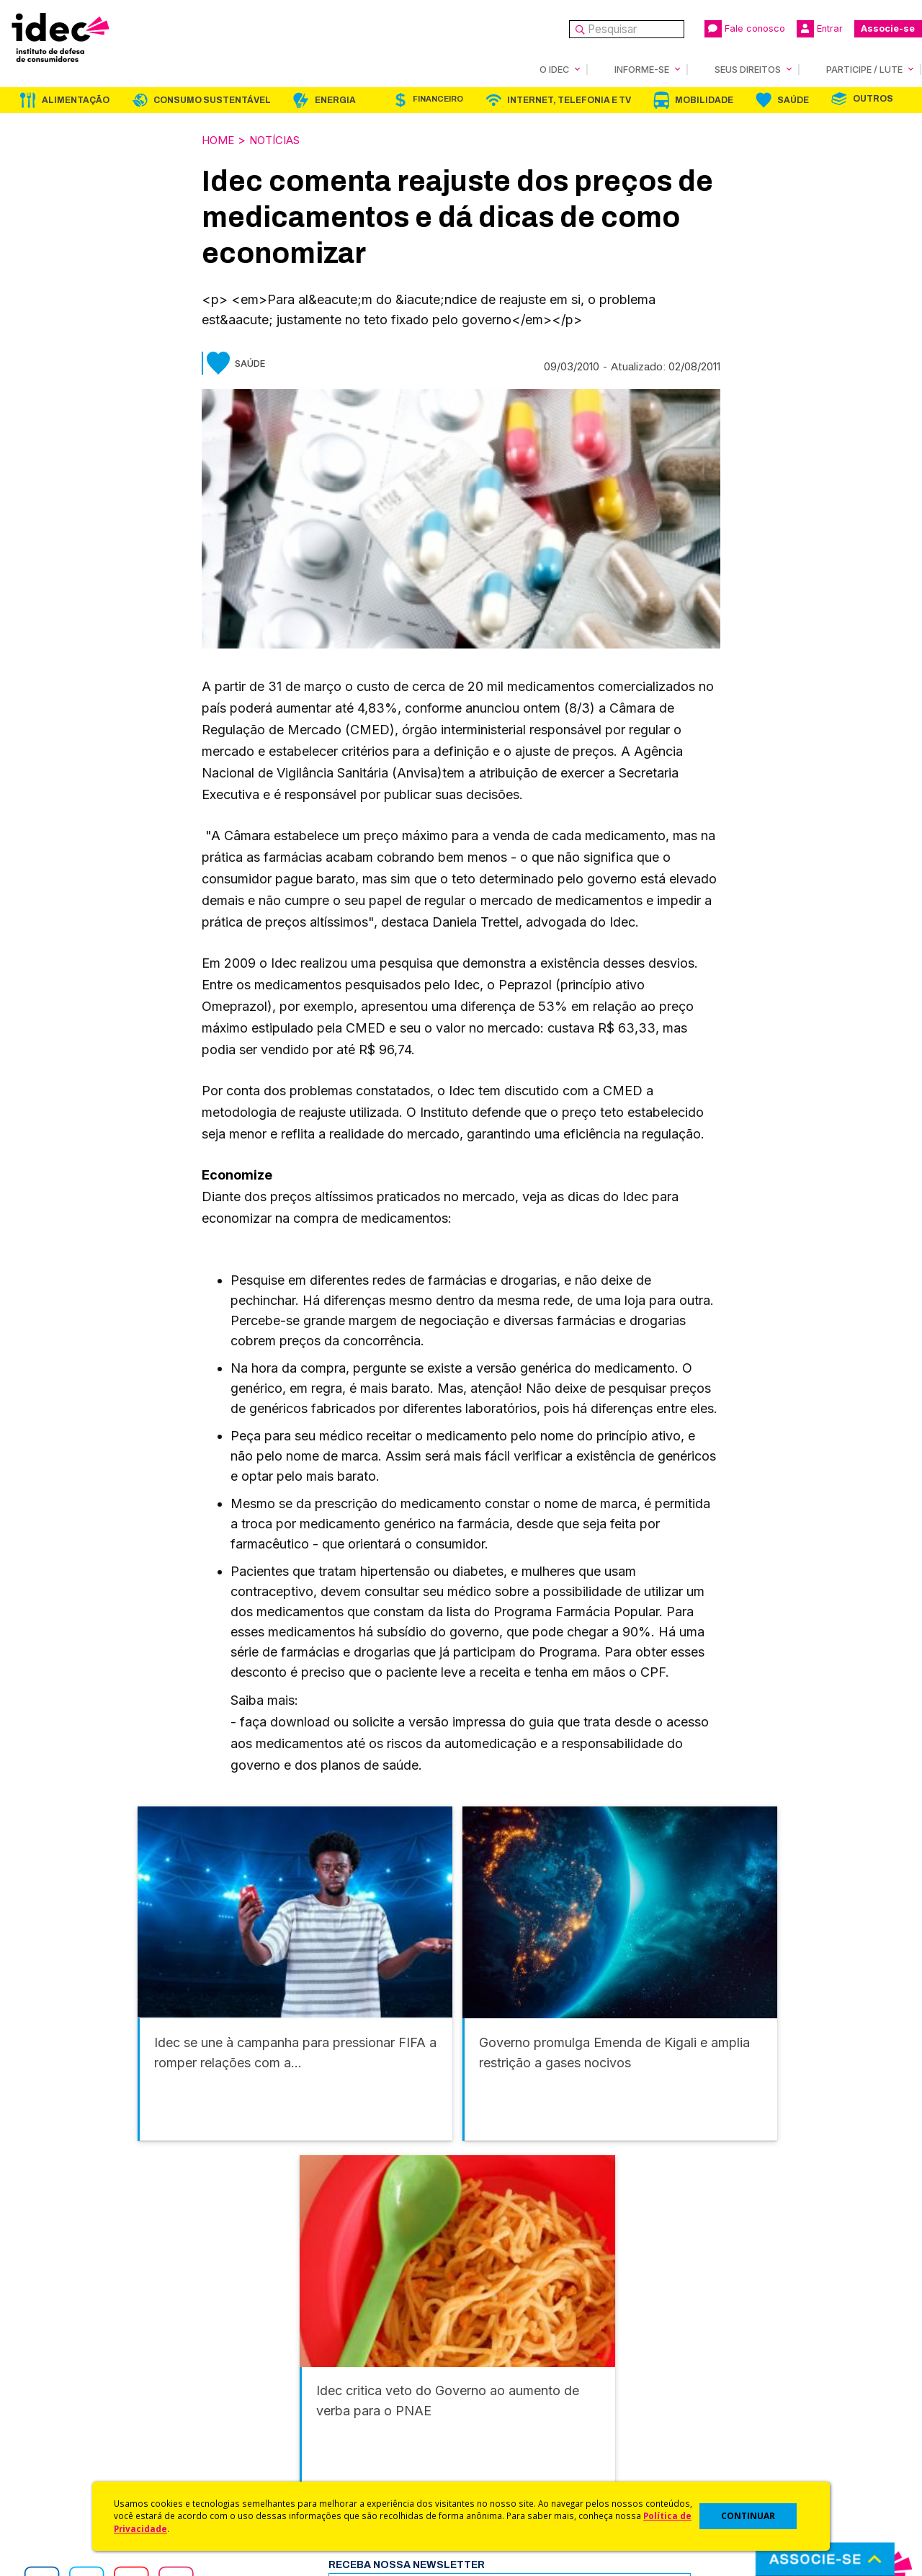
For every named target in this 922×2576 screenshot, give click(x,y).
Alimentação (75, 99)
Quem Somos (62, 2360)
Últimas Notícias (284, 2379)
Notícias (281, 139)
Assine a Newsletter (295, 2455)
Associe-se (888, 28)
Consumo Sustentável (212, 99)
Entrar (820, 28)
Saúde (793, 99)
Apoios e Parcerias (77, 2398)
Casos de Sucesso (508, 2475)
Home (220, 139)
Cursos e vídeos (503, 2379)
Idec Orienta (492, 2417)
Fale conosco (744, 28)
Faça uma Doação (723, 2379)
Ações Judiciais (501, 2455)
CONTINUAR (748, 2516)
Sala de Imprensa (73, 2436)
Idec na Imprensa (288, 2360)
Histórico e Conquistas (86, 2417)
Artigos (263, 2417)
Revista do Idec (285, 2398)
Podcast (266, 2475)
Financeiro (438, 98)
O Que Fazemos (70, 2379)
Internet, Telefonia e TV (569, 99)
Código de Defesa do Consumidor (548, 2360)
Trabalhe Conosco (76, 2455)
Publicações (276, 2436)
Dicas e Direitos (501, 2398)
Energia (335, 99)
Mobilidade (704, 99)
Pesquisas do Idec (508, 2436)
